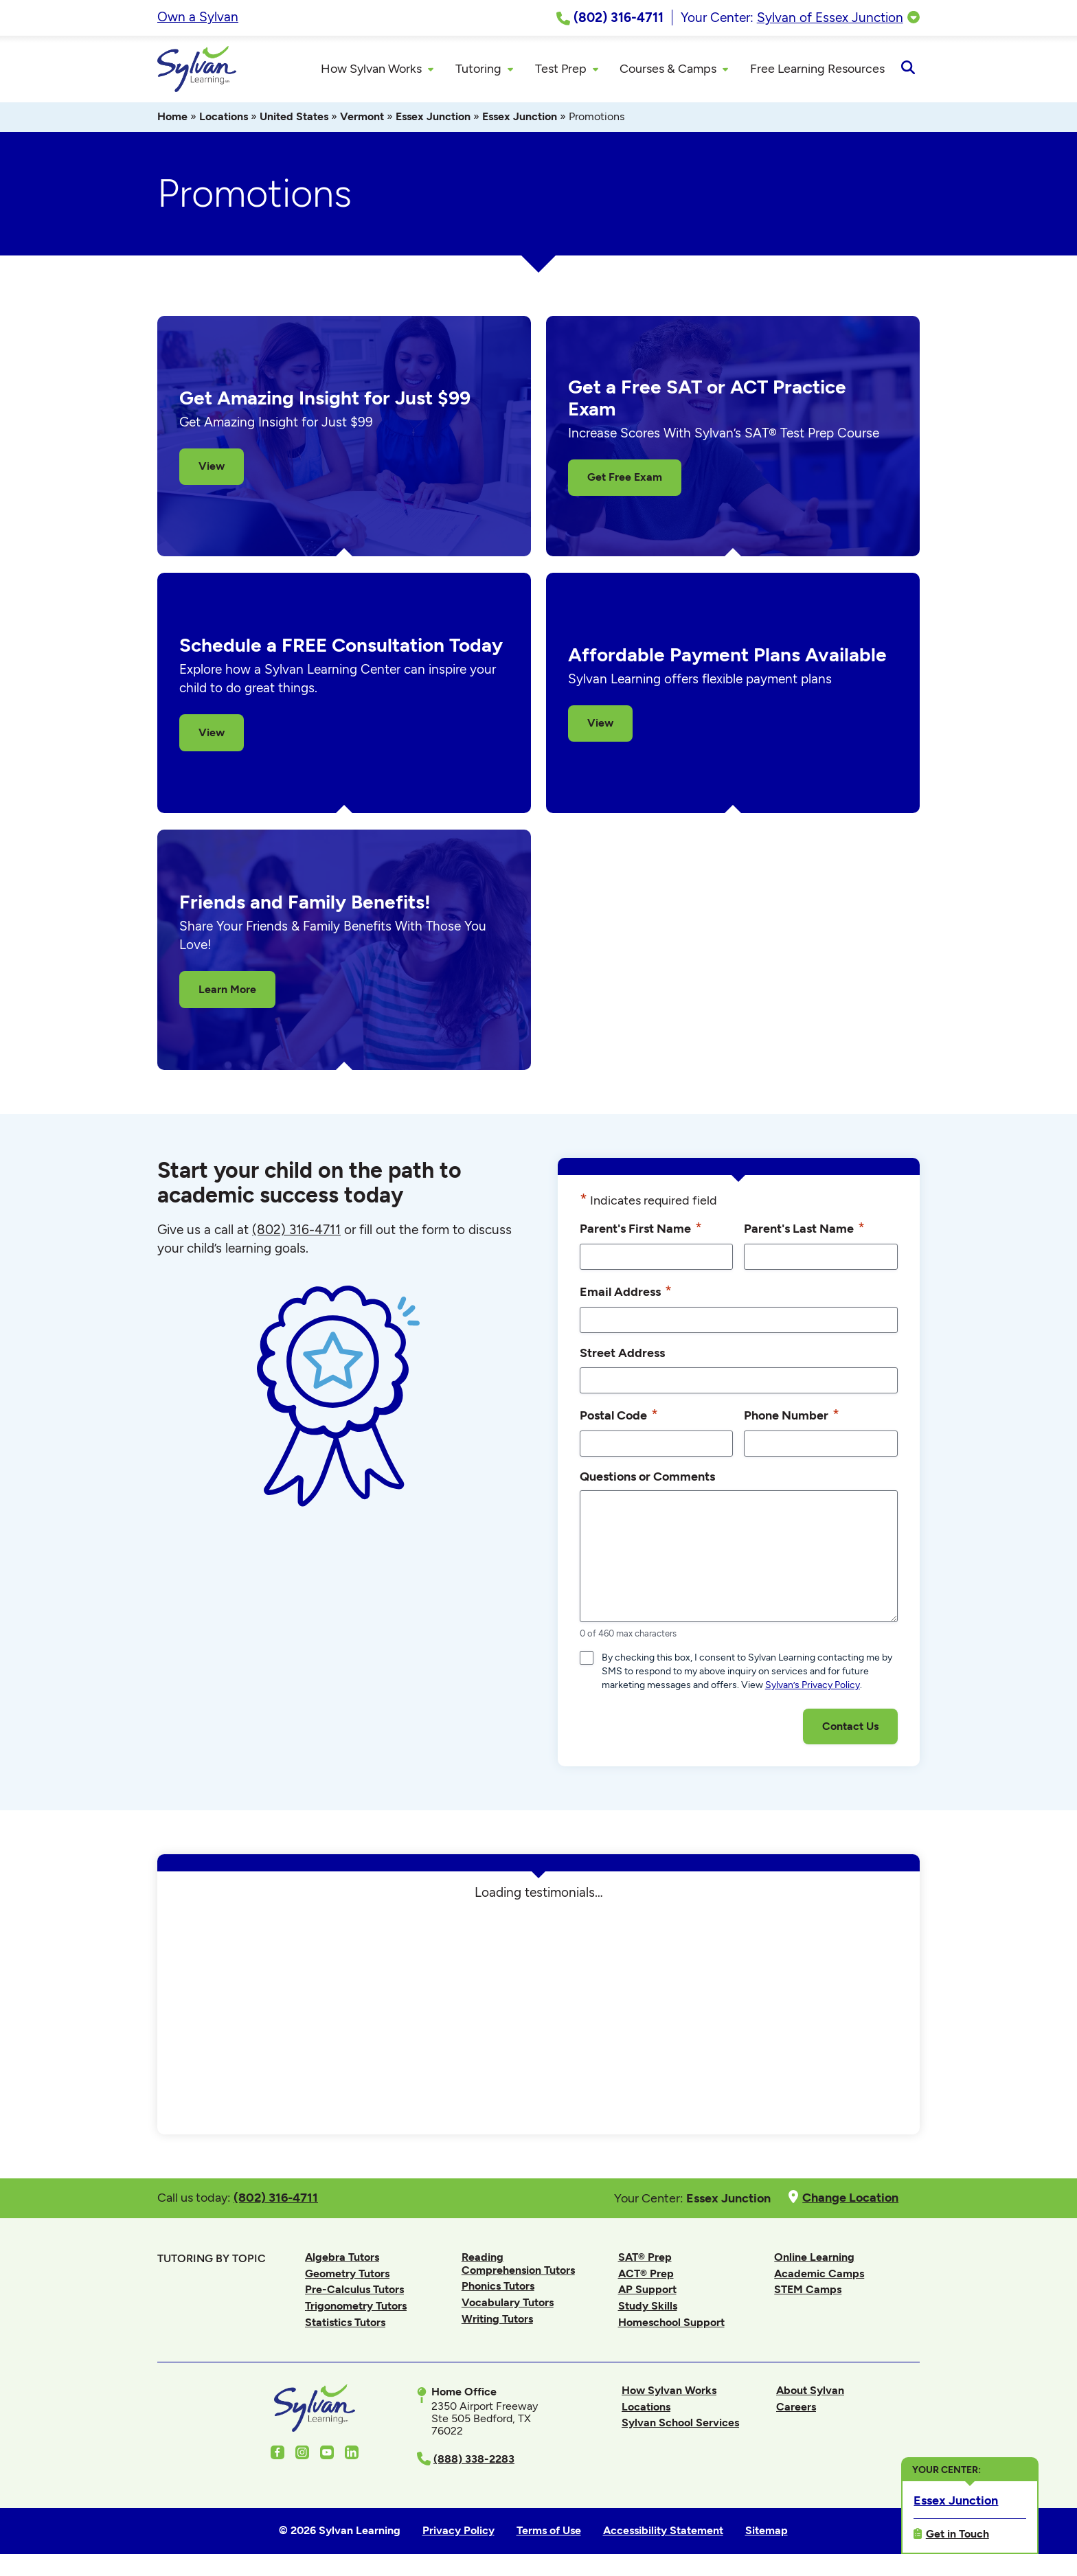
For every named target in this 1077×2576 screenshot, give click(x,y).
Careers (796, 2408)
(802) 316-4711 (296, 1232)
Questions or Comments (647, 1477)
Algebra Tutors (342, 2259)
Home (172, 118)
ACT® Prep (646, 2275)
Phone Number (791, 1416)
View (212, 468)
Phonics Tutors (498, 2287)
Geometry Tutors (347, 2275)
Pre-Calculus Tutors (354, 2291)
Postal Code (619, 1416)
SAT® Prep (645, 2259)
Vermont (362, 118)
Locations (223, 118)
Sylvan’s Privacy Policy (812, 1687)
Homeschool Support (671, 2324)
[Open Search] (908, 70)
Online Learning (814, 2259)
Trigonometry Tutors (356, 2307)
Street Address (622, 1354)
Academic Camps (819, 2275)
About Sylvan (810, 2392)
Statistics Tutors (345, 2324)
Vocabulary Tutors (508, 2304)
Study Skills (647, 2307)
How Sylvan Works (669, 2392)
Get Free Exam (624, 479)
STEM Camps (807, 2291)
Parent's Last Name (804, 1230)
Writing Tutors (497, 2320)
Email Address (626, 1293)
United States (294, 118)
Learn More (227, 991)
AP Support (647, 2291)
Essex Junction (433, 118)
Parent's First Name (641, 1230)
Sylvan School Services (680, 2424)
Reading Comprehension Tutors (518, 2265)
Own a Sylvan (197, 17)
